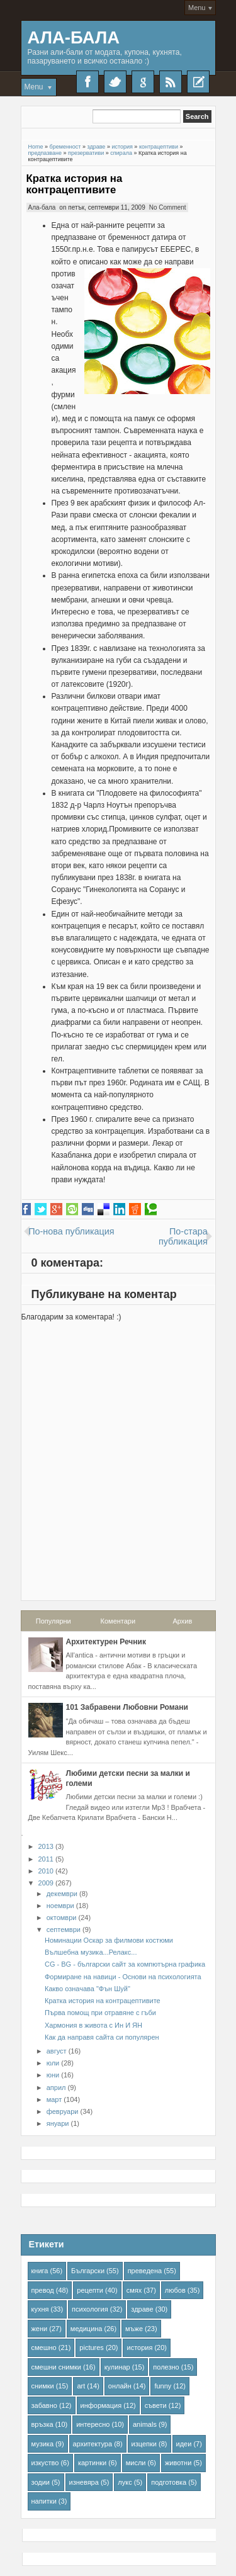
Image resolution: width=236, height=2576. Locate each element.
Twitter (115, 82)
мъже (134, 2328)
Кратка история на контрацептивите (74, 184)
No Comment (167, 207)
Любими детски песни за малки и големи (128, 1778)
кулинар (117, 2367)
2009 (45, 1883)
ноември (60, 1905)
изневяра (84, 2482)
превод (42, 2290)
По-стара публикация (183, 1236)
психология (90, 2309)
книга (39, 2270)
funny (162, 2386)
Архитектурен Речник (106, 1641)
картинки (92, 2462)
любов (175, 2290)
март (54, 2099)
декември (62, 1893)
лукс (125, 2482)
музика (42, 2444)
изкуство (45, 2462)
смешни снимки (56, 2367)
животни (178, 2462)
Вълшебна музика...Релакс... (91, 1952)
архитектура (93, 2444)
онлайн (120, 2386)
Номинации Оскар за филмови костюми (109, 1940)
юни (53, 2075)
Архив (182, 1621)
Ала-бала (42, 207)
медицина (86, 2328)
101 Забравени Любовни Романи (127, 1707)
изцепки (144, 2444)
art (81, 2386)
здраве (142, 2309)
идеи (184, 2444)
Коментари (118, 1621)
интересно (93, 2424)
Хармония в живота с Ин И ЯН (93, 2025)
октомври (62, 1917)
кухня (40, 2309)
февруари (63, 2111)
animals (145, 2424)
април (56, 2087)
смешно (44, 2347)
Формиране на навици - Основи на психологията (123, 1976)
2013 (45, 1846)
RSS (170, 82)
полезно (166, 2367)
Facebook (87, 82)
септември (64, 1929)
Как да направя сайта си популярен (102, 2037)
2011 (45, 1859)
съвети (156, 2405)
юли (53, 2063)
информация (101, 2405)
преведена (145, 2270)
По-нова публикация (71, 1231)
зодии (40, 2482)
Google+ (143, 82)
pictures (91, 2347)
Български (87, 2270)
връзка (42, 2424)
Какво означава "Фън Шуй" (87, 1988)
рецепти (90, 2290)
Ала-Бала (74, 37)
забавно (44, 2405)
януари (58, 2123)
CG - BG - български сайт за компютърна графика (125, 1964)
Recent (198, 82)
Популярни (53, 1621)
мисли (136, 2462)
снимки (42, 2386)
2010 (45, 1871)
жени (39, 2328)
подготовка (168, 2482)
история (139, 2347)
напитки (44, 2501)
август (57, 2051)
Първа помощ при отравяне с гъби (100, 2012)
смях (134, 2290)
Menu (197, 7)
